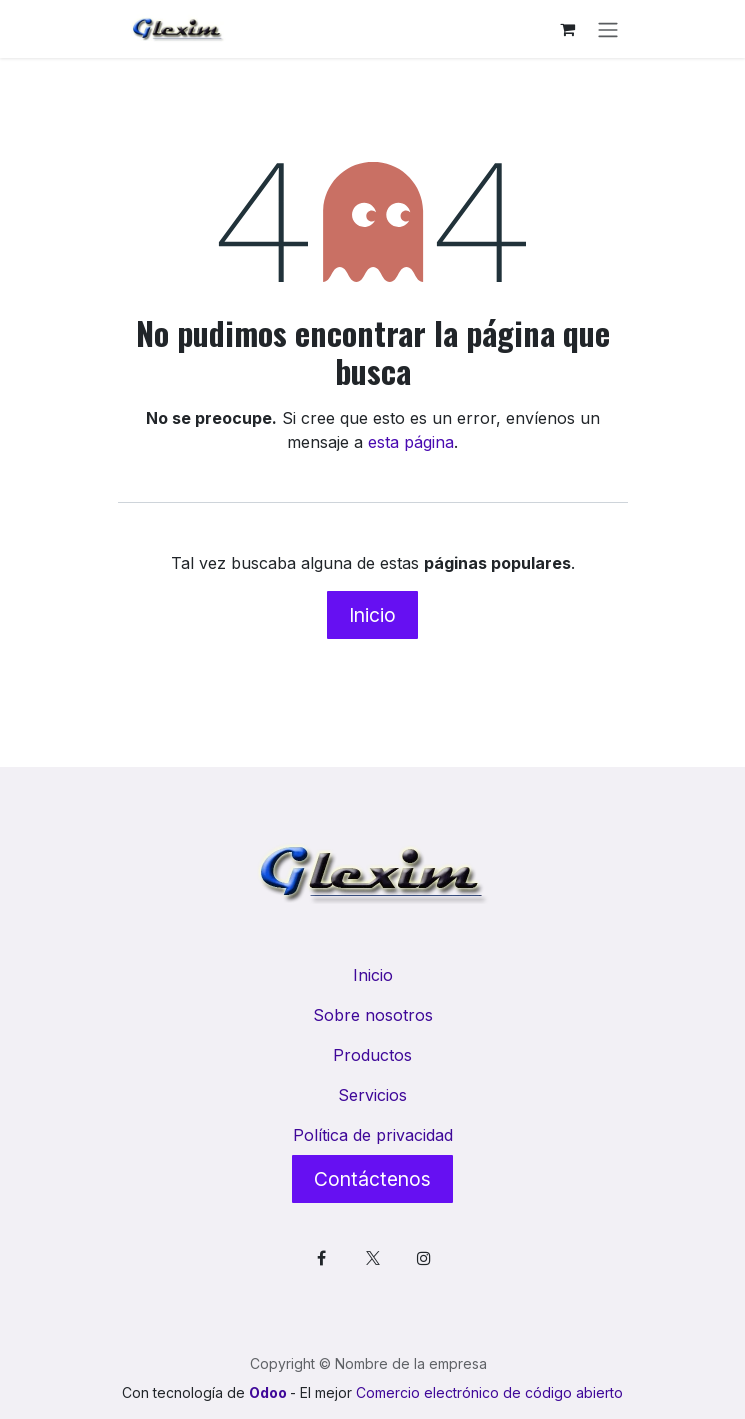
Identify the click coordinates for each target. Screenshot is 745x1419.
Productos (372, 1055)
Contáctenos (372, 1179)
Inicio (372, 615)
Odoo (269, 1392)
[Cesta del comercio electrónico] (568, 29)
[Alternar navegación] (608, 29)
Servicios (372, 1095)
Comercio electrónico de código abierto (489, 1392)
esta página (411, 442)
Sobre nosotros (373, 1015)
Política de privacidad (373, 1135)
